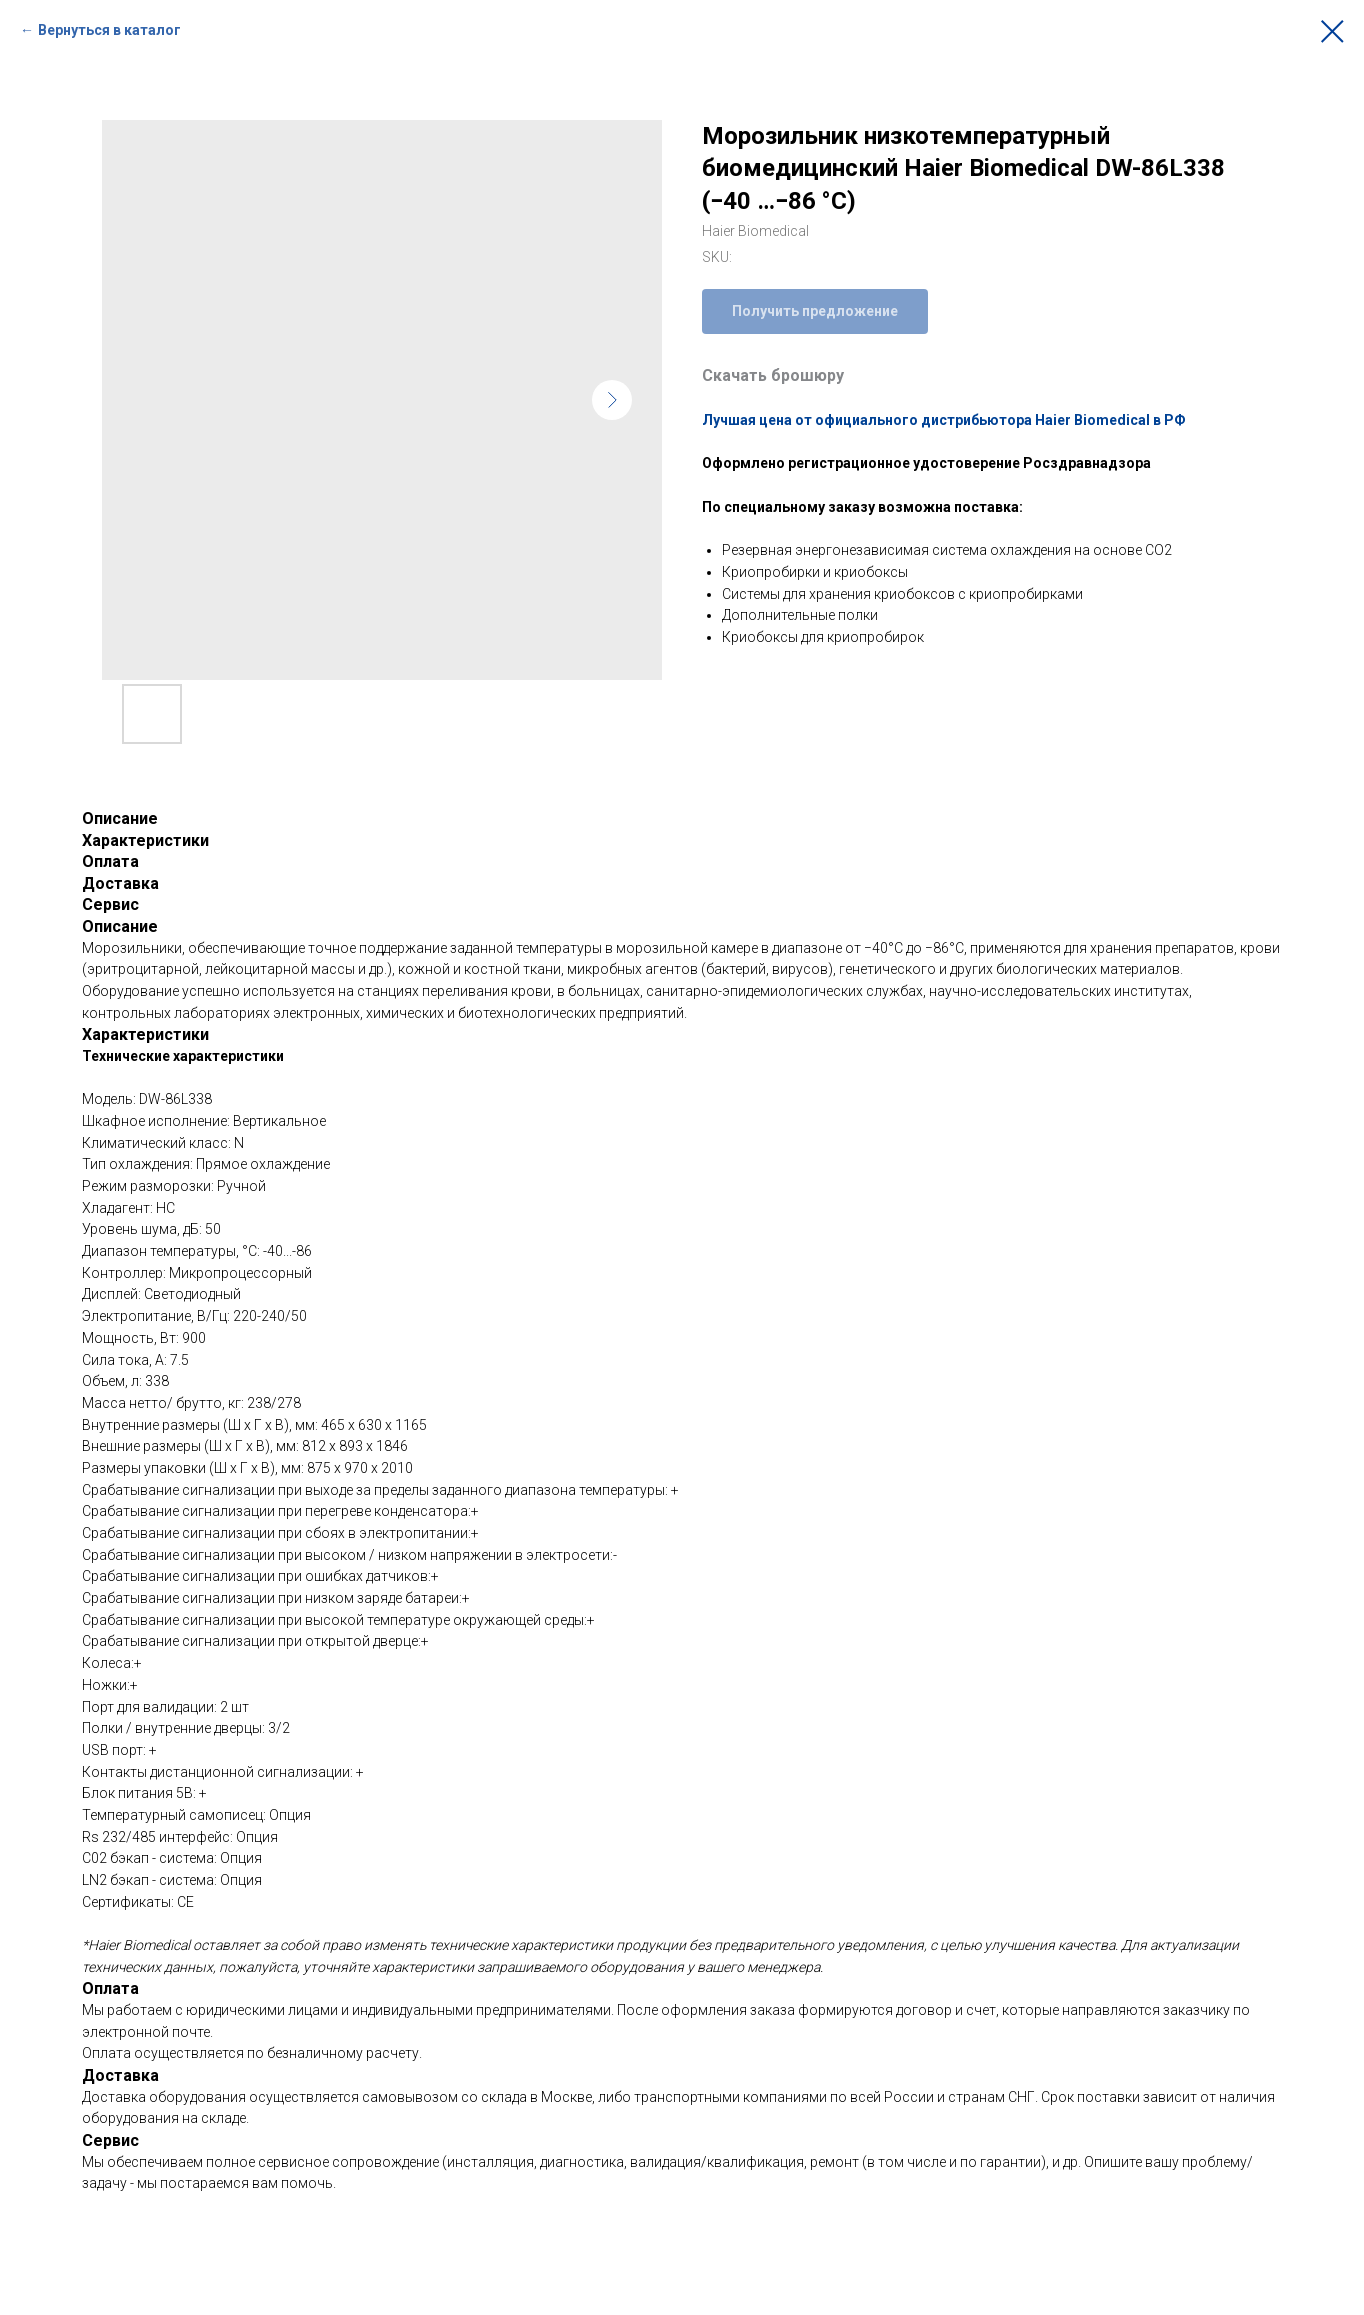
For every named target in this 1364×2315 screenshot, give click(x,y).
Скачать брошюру (773, 375)
